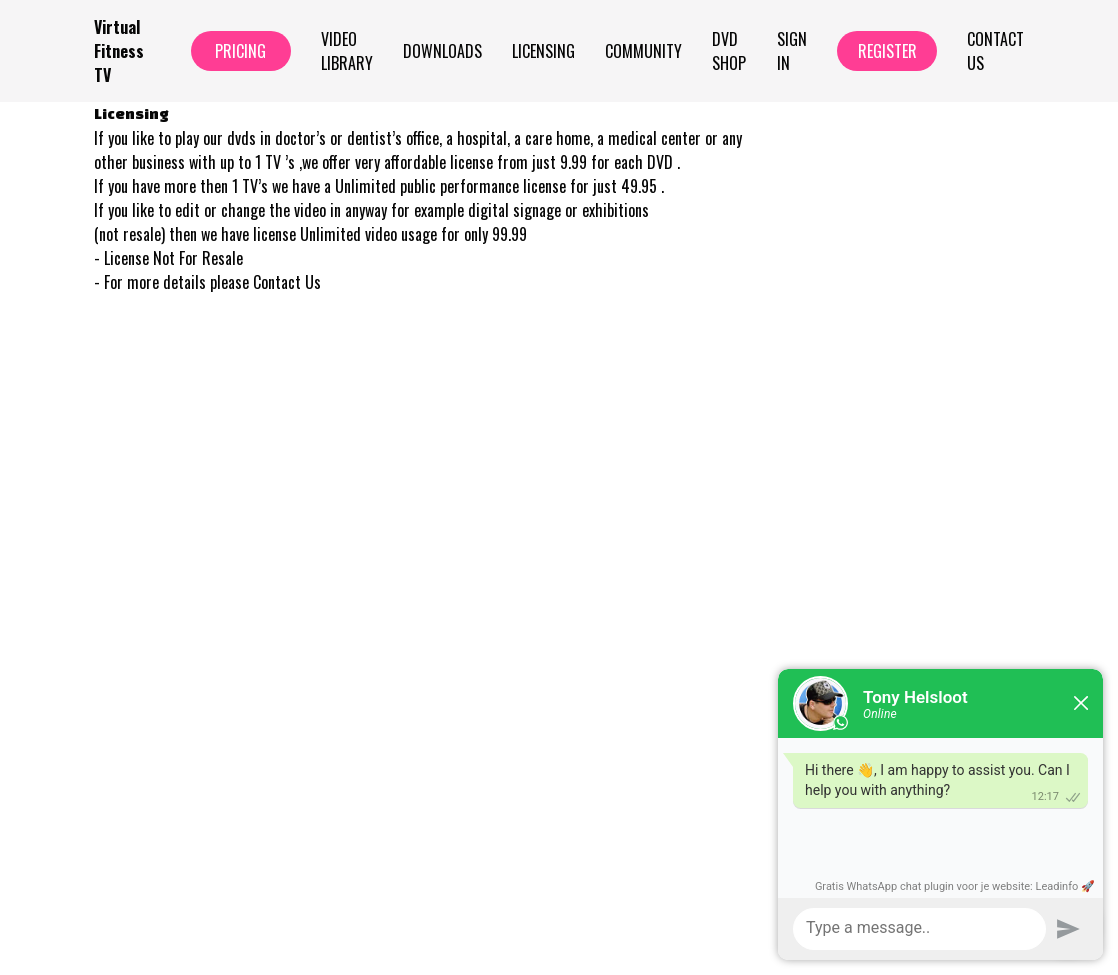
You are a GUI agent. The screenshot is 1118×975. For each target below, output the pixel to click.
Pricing (240, 51)
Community (643, 51)
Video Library (347, 51)
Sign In (792, 51)
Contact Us (995, 51)
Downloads (442, 51)
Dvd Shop (729, 51)
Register (887, 51)
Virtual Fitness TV (119, 51)
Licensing (543, 51)
